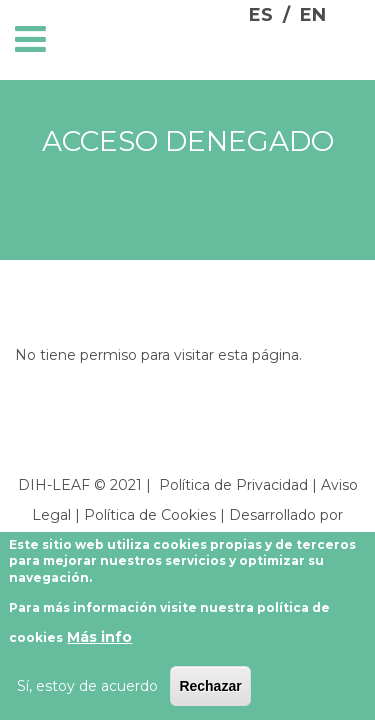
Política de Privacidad (233, 485)
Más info (99, 637)
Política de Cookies (150, 515)
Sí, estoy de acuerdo (87, 686)
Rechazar (210, 686)
